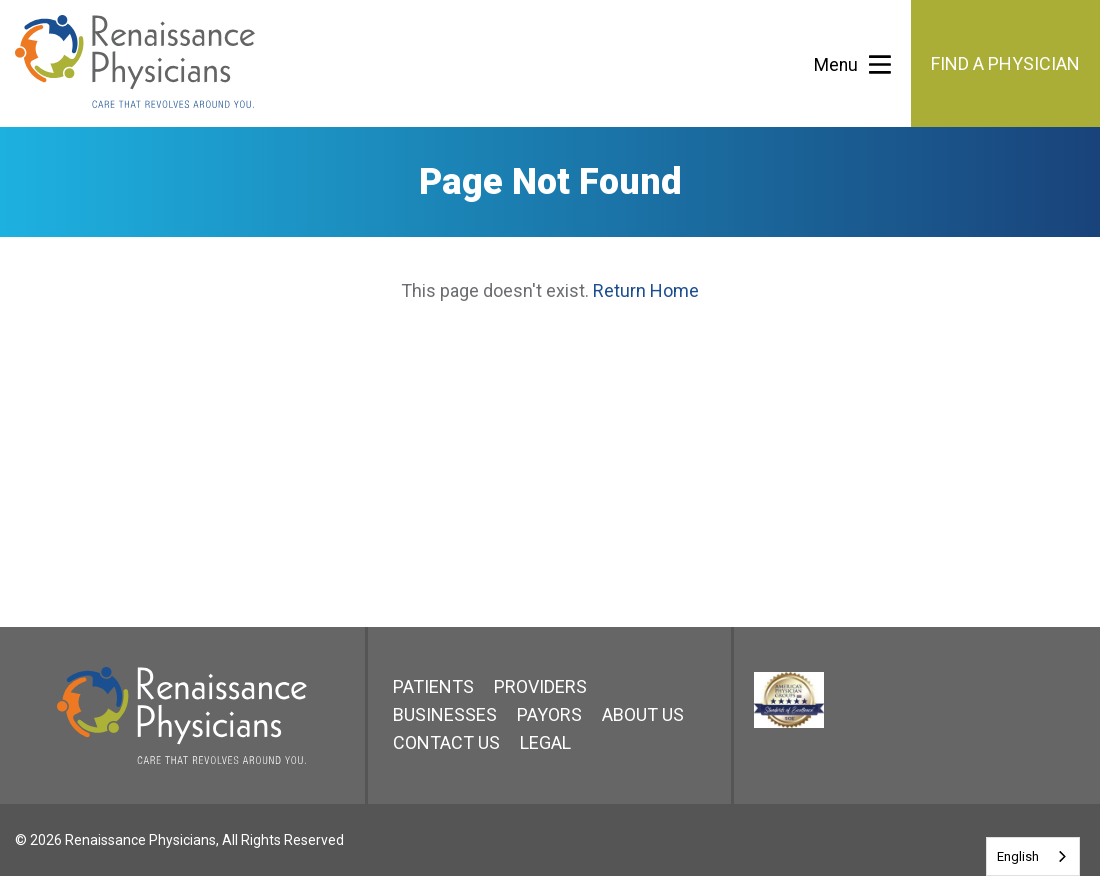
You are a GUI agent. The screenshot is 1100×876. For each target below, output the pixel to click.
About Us (643, 714)
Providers (540, 686)
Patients (433, 686)
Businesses (445, 714)
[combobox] (1033, 856)
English (1018, 856)
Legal (545, 742)
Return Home (646, 290)
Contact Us (446, 742)
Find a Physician (1005, 63)
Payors (549, 714)
